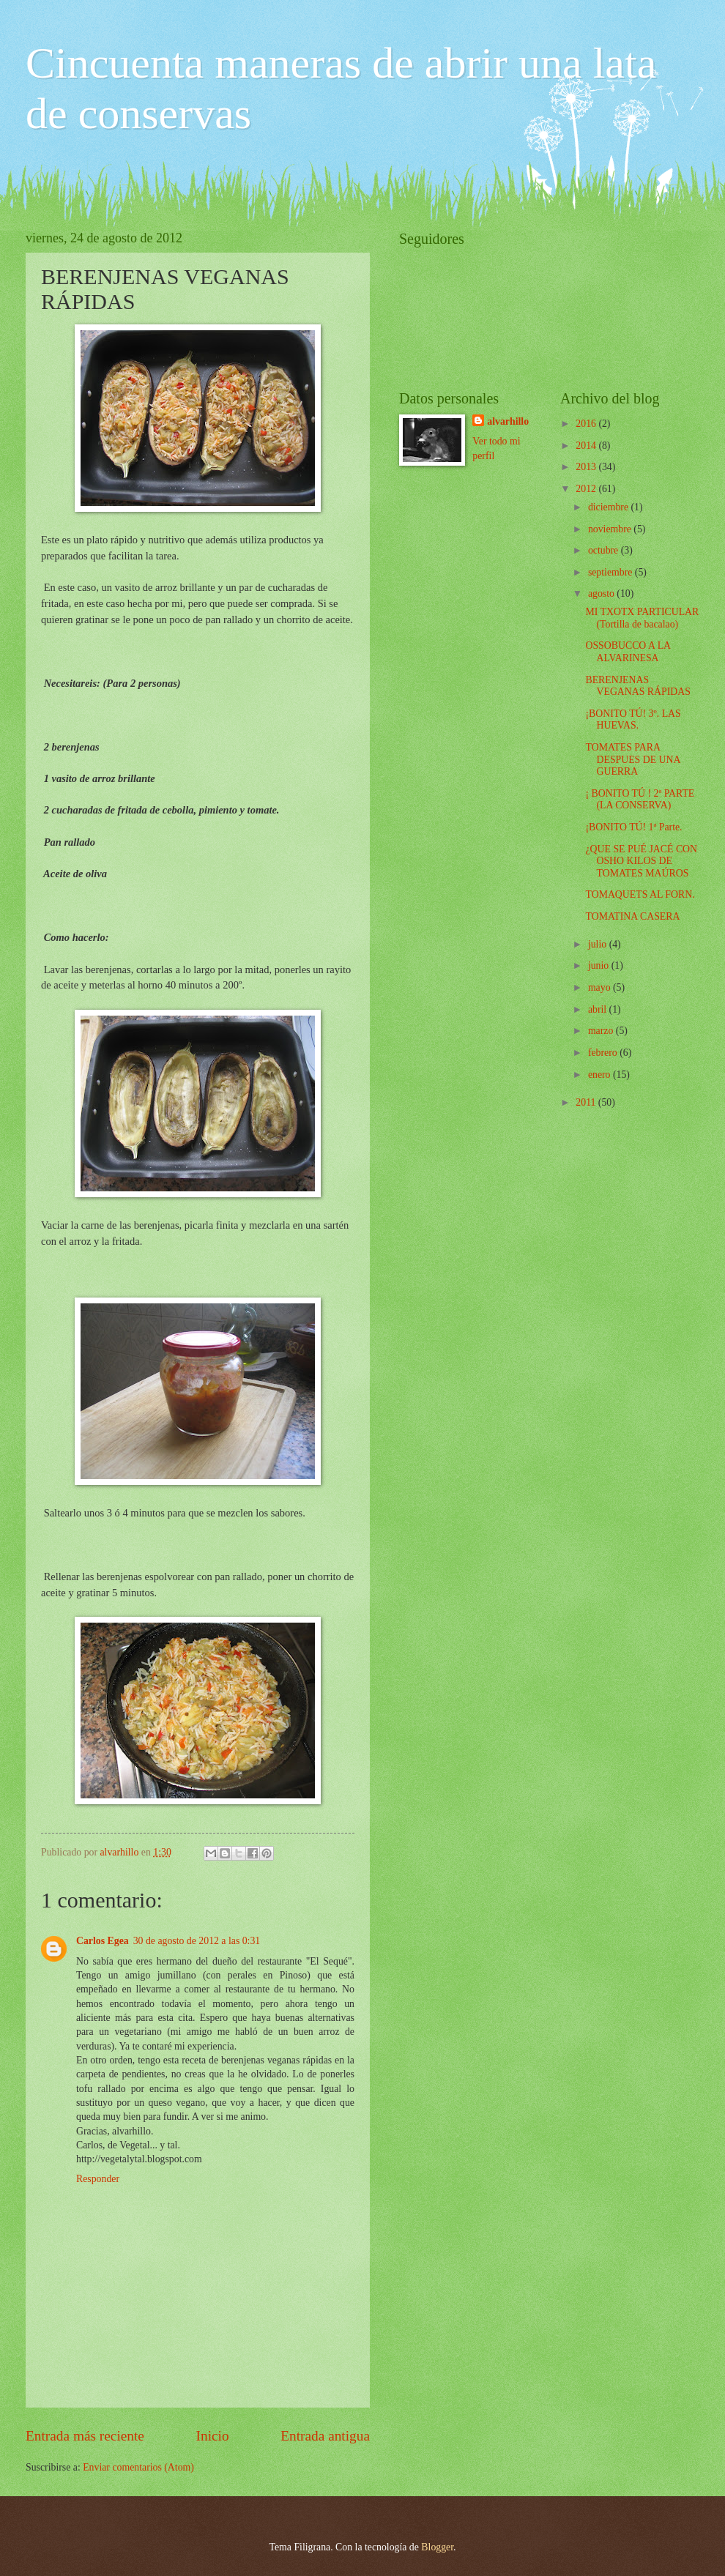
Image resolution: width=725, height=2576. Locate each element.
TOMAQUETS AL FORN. (639, 894)
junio (599, 965)
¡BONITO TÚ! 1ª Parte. (633, 827)
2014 (587, 445)
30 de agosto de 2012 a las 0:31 (197, 1940)
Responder (97, 2178)
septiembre (611, 572)
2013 (587, 466)
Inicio (212, 2435)
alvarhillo (508, 421)
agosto (602, 593)
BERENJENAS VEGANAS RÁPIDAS (637, 686)
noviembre (610, 529)
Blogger (437, 2547)
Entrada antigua (325, 2435)
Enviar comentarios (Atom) (138, 2467)
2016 (587, 423)
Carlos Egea (102, 1940)
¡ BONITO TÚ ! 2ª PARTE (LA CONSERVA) (639, 799)
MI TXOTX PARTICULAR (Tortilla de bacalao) (642, 618)
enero (600, 1074)
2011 (587, 1102)
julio (598, 944)
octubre (604, 550)
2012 (587, 488)
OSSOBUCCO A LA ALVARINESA (627, 651)
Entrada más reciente (85, 2435)
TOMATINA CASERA (632, 916)
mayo (600, 987)
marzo (602, 1030)
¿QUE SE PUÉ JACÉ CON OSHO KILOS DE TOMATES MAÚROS (641, 861)
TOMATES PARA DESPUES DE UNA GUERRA (632, 759)
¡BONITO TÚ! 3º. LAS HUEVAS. (632, 720)
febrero (604, 1052)
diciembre (609, 507)
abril (598, 1009)
